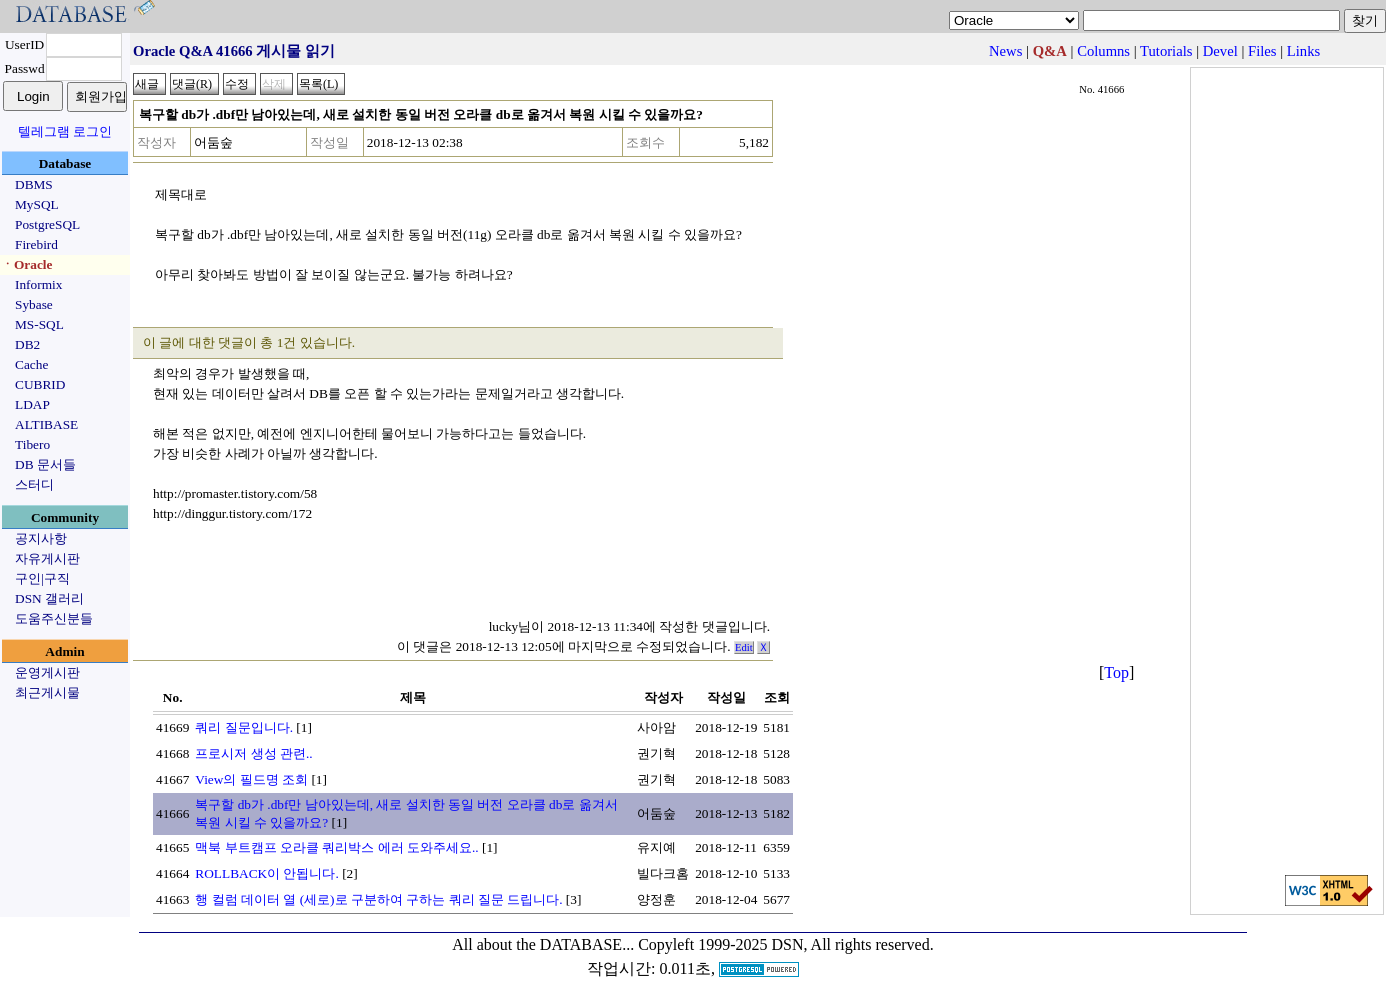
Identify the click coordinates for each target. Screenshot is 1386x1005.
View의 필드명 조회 (251, 779)
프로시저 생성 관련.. (253, 753)
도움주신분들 (54, 618)
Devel (1220, 51)
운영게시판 (47, 672)
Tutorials (1166, 51)
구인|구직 (42, 578)
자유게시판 (47, 558)
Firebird (36, 244)
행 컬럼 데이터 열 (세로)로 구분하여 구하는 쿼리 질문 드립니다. (378, 899)
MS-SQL (39, 324)
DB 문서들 (45, 464)
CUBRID (40, 384)
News (1005, 51)
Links (1303, 51)
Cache (31, 364)
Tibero (32, 444)
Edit (744, 647)
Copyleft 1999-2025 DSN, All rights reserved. (786, 944)
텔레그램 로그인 (65, 131)
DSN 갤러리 (49, 598)
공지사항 (41, 538)
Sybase (34, 304)
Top (1116, 672)
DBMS (34, 184)
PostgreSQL (47, 224)
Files (1262, 51)
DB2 (27, 344)
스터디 (34, 484)
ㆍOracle (26, 264)
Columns (1103, 51)
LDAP (32, 404)
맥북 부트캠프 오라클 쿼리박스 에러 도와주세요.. (336, 847)
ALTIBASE (46, 424)
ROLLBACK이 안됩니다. (267, 873)
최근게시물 (47, 692)
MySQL (37, 204)
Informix (38, 284)
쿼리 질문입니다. (244, 727)
